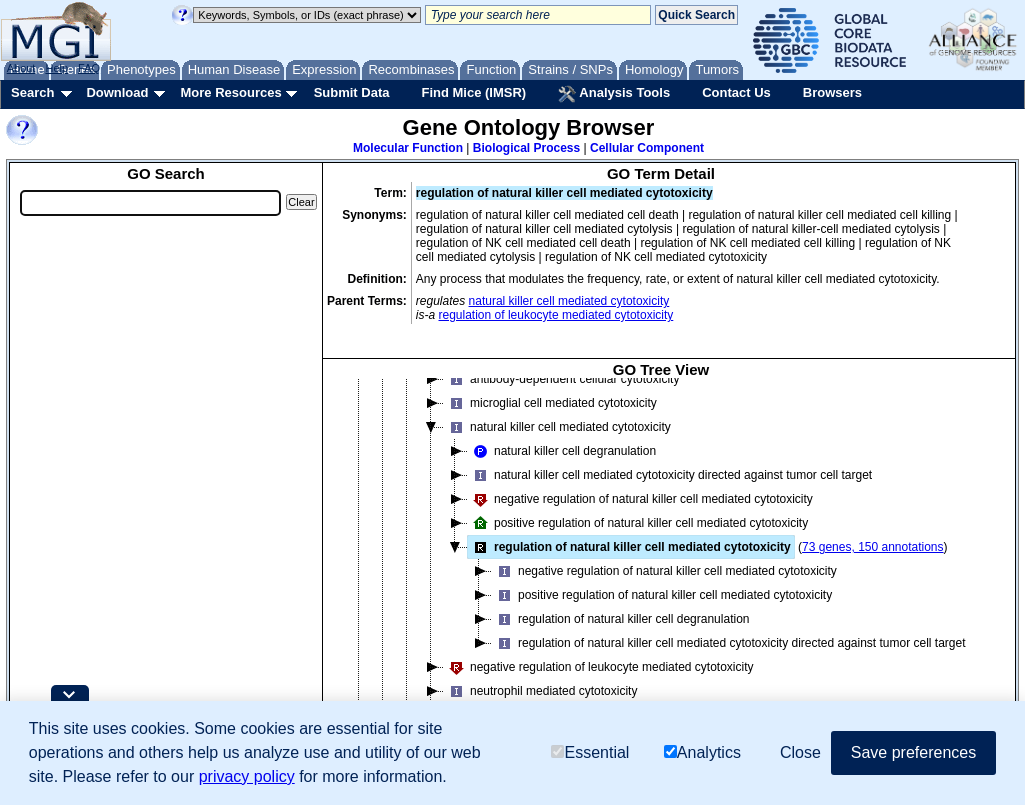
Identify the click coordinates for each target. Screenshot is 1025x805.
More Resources (230, 92)
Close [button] (800, 752)
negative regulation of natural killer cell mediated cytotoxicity (640, 499)
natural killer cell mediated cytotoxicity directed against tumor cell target (670, 475)
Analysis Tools (614, 94)
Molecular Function (408, 148)
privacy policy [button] (247, 776)
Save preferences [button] (913, 752)
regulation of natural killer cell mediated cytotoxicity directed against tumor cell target (729, 643)
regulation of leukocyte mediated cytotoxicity (556, 315)
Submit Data (352, 92)
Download (117, 92)
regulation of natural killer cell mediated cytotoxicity (629, 547)
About (21, 68)
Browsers (832, 92)
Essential (590, 752)
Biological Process (526, 148)
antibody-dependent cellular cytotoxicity (561, 379)
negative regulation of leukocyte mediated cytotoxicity (599, 667)
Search (32, 92)
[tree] (661, 563)
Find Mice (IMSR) (473, 92)
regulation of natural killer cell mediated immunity (568, 329)
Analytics (702, 752)
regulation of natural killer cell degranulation (620, 619)
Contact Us (736, 92)
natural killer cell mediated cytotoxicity (569, 301)
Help (56, 68)
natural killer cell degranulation (562, 451)
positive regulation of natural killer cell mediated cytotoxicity (638, 523)
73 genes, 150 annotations (872, 547)
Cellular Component (647, 148)
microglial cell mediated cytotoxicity (550, 403)
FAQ (89, 68)
